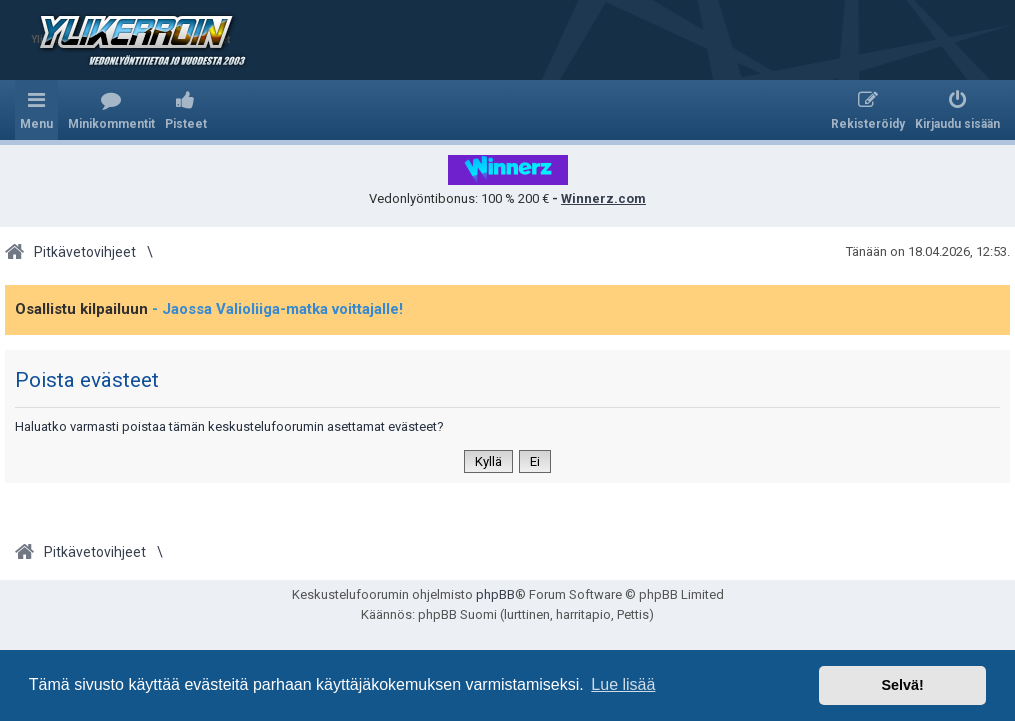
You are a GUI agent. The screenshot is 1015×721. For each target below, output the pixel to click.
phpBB (495, 594)
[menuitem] (111, 110)
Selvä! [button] (902, 685)
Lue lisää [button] (623, 684)
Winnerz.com (603, 198)
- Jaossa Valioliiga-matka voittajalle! (277, 309)
